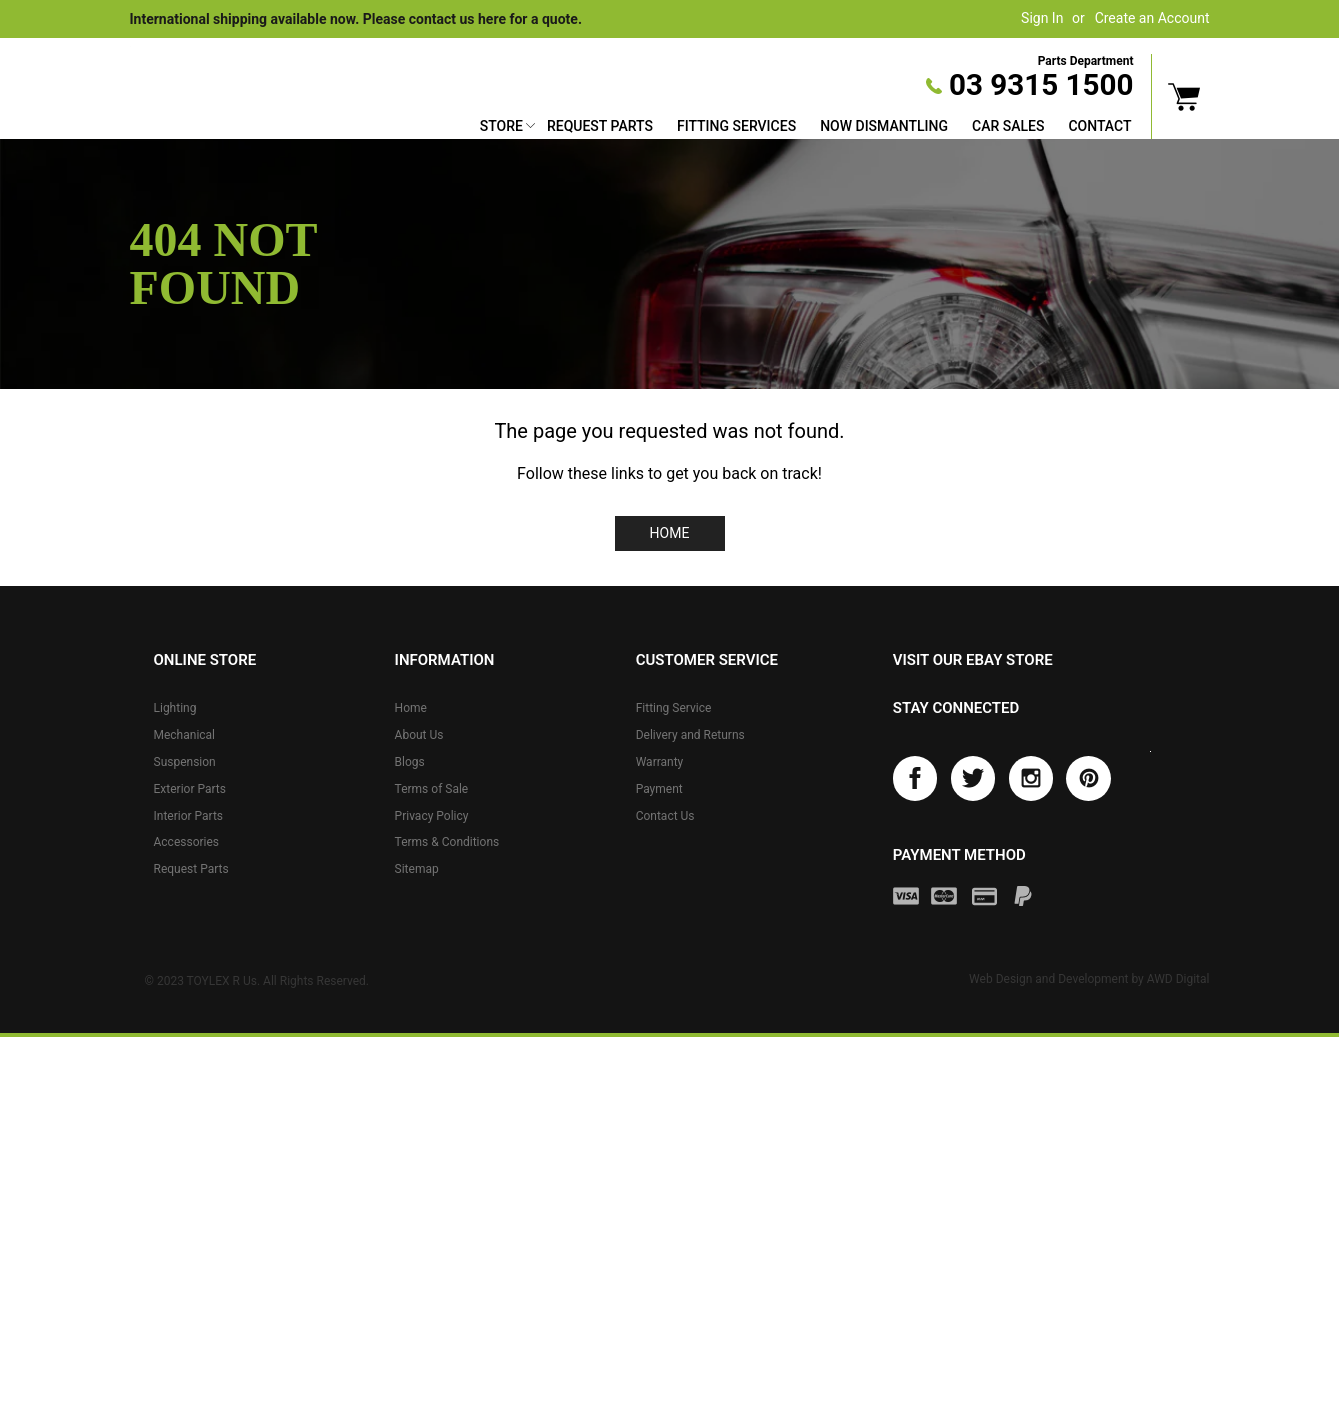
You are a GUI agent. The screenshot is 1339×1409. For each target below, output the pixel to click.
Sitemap (417, 869)
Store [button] (501, 126)
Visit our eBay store (973, 660)
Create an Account (1152, 18)
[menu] (806, 128)
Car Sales (1008, 126)
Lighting (175, 708)
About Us (419, 735)
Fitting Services (736, 126)
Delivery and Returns (690, 735)
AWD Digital (1178, 979)
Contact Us (665, 816)
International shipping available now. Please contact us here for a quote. (356, 19)
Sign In (1042, 18)
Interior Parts (189, 816)
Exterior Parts (190, 789)
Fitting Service (674, 708)
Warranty (660, 762)
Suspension (185, 762)
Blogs (410, 762)
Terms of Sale (432, 789)
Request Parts (600, 126)
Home (670, 533)
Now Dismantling (884, 126)
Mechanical (185, 735)
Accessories (187, 842)
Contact (1099, 126)
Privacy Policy (432, 816)
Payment (659, 789)
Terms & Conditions (447, 842)
